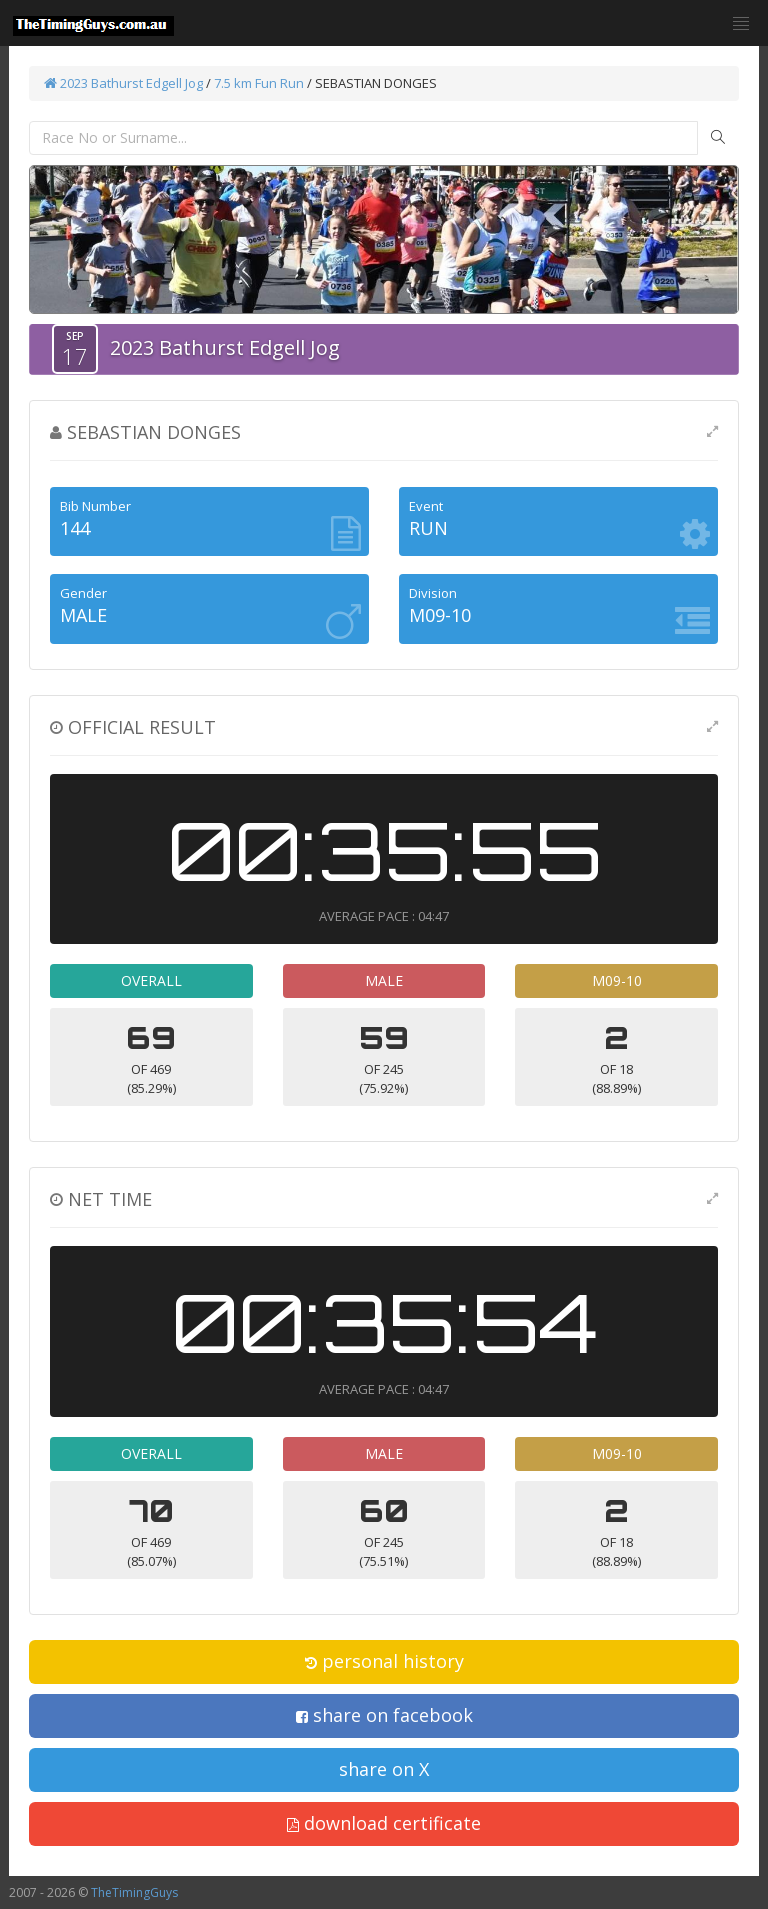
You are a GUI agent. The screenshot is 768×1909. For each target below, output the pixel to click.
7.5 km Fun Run (259, 83)
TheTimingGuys (134, 1892)
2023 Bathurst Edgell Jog (123, 83)
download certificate (384, 1823)
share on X (384, 1769)
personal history (384, 1661)
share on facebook (384, 1715)
